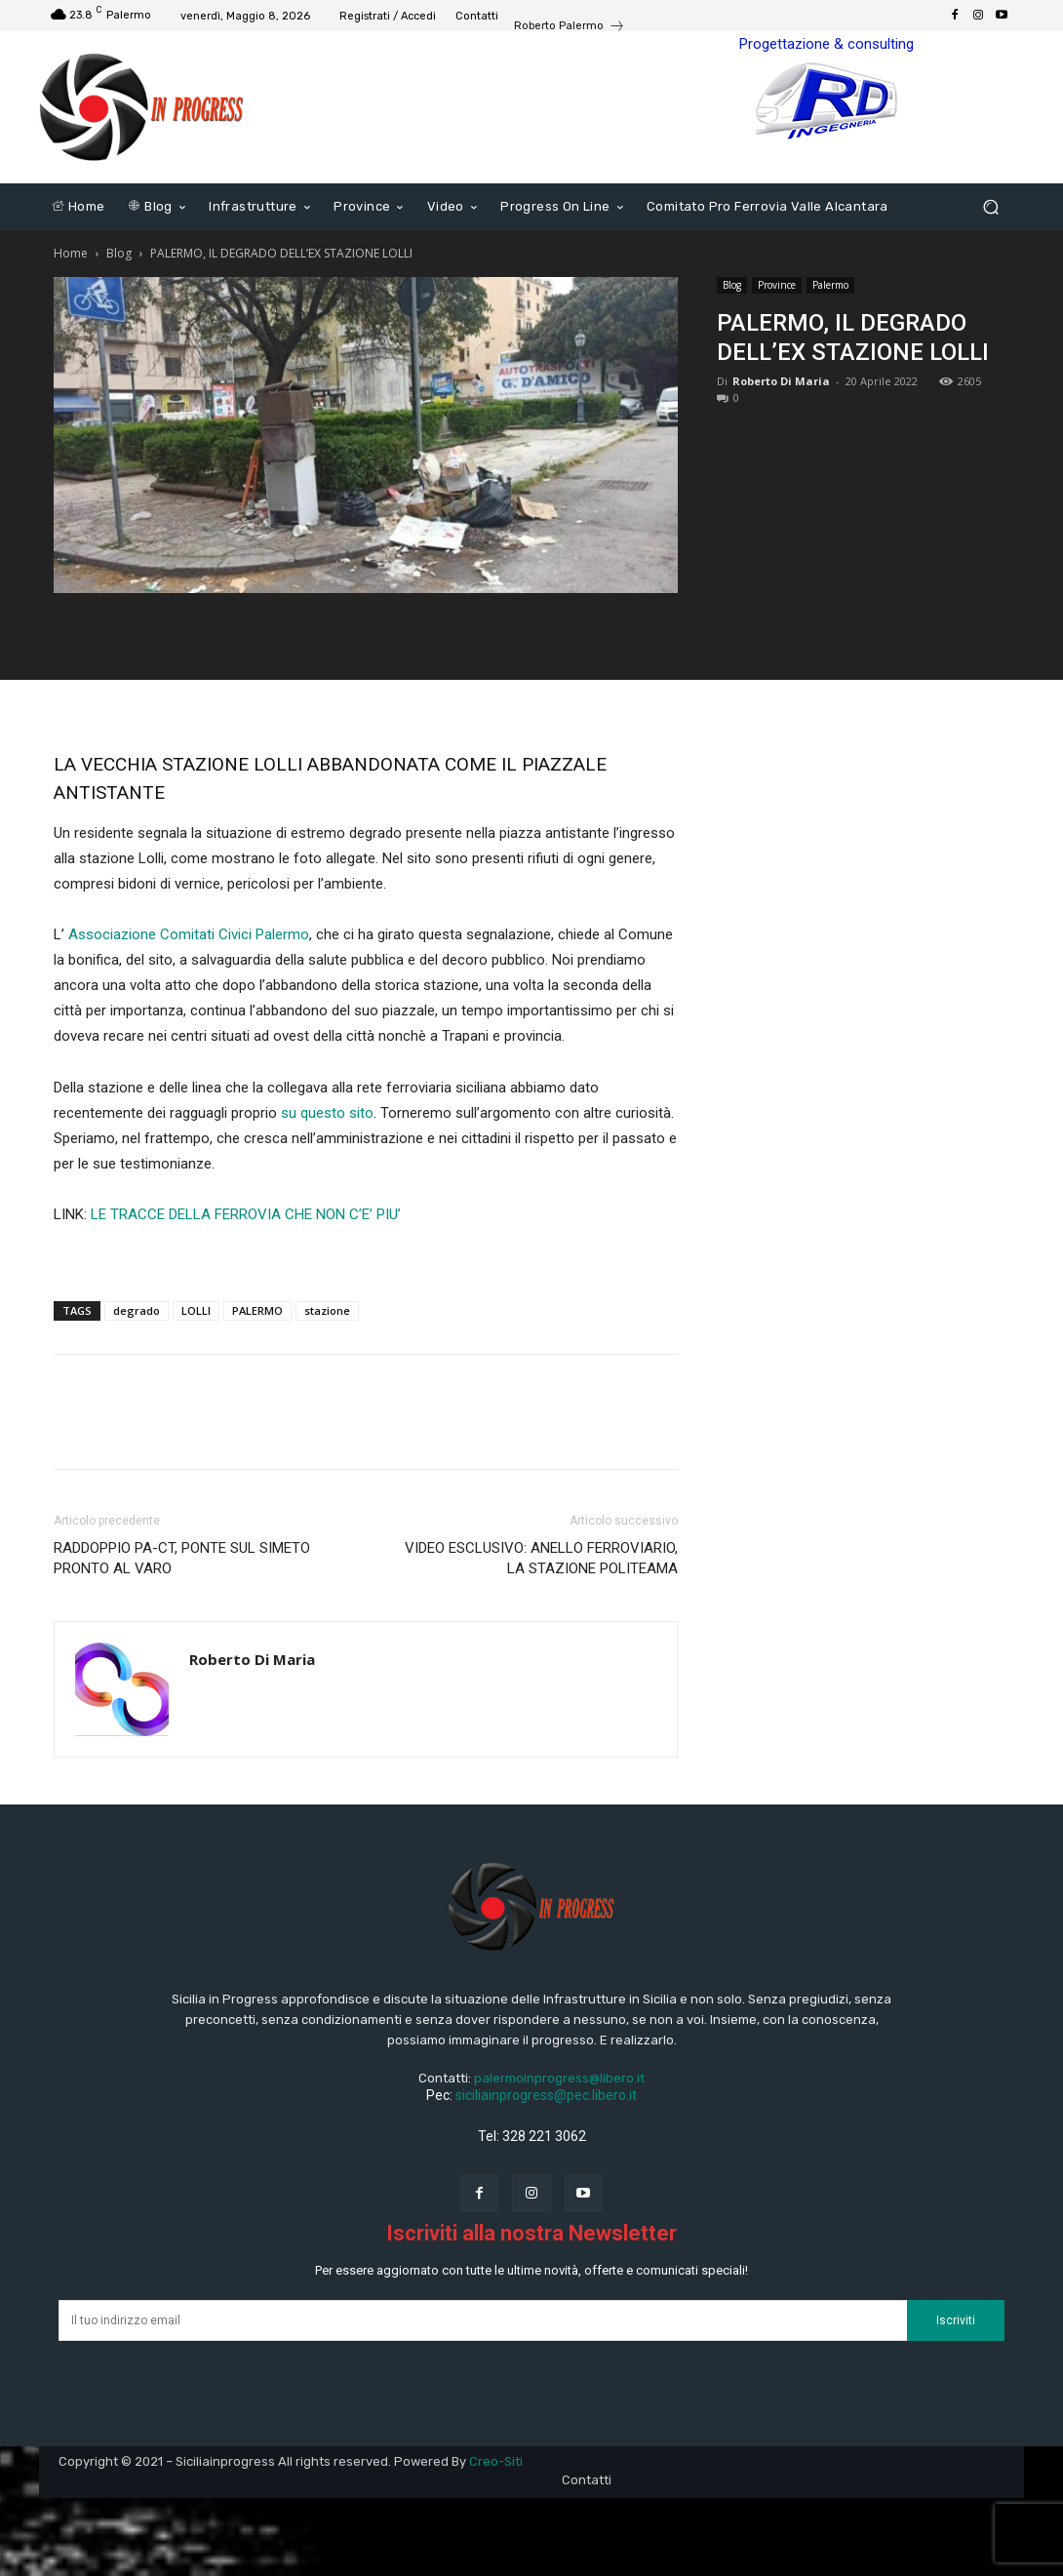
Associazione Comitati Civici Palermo (188, 934)
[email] (483, 2320)
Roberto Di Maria (781, 381)
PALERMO (257, 1310)
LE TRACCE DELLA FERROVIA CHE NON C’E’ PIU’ (246, 1214)
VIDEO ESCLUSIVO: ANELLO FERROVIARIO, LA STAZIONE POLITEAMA (541, 1558)
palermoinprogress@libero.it (559, 2078)
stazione (327, 1310)
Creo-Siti (496, 2461)
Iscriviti (955, 2320)
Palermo (830, 285)
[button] (990, 207)
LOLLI (196, 1310)
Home (71, 253)
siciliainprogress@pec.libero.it (546, 2095)
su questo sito (327, 1113)
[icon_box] (569, 28)
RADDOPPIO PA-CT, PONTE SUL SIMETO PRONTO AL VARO (182, 1558)
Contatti (586, 2480)
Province (777, 285)
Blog (119, 253)
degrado (136, 1310)
